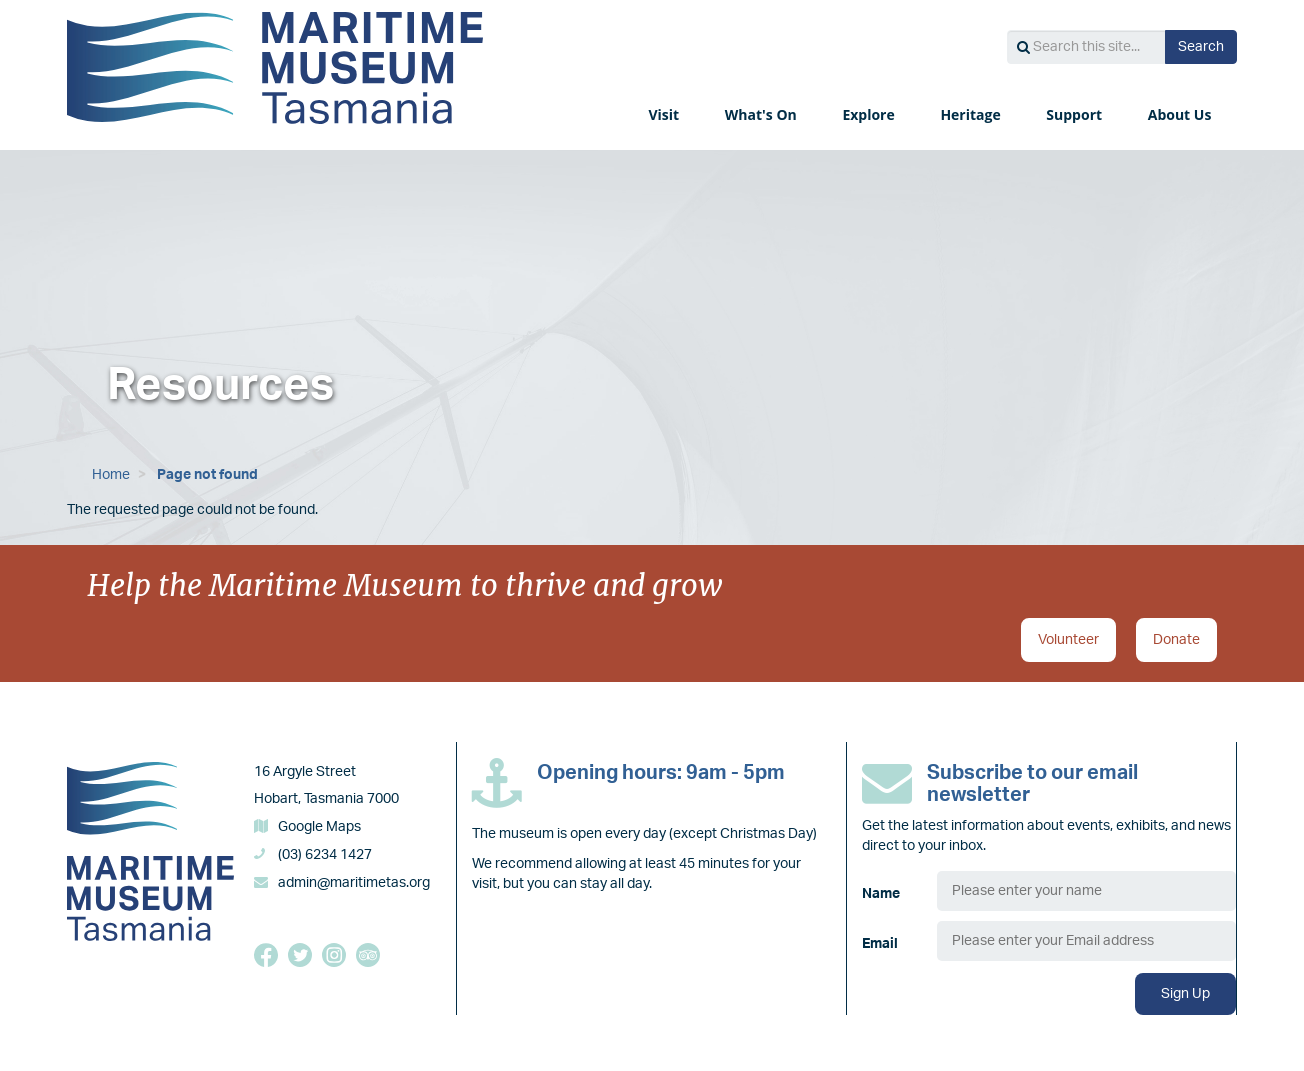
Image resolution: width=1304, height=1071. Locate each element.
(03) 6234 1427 (325, 855)
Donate (1176, 640)
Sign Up (1185, 994)
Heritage (972, 114)
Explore (870, 114)
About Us (1181, 114)
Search (1201, 47)
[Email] (1086, 941)
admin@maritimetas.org (354, 883)
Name (881, 894)
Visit (665, 114)
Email (880, 944)
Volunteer (1068, 640)
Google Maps (319, 827)
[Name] (1086, 891)
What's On (763, 114)
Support (1075, 114)
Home (111, 475)
